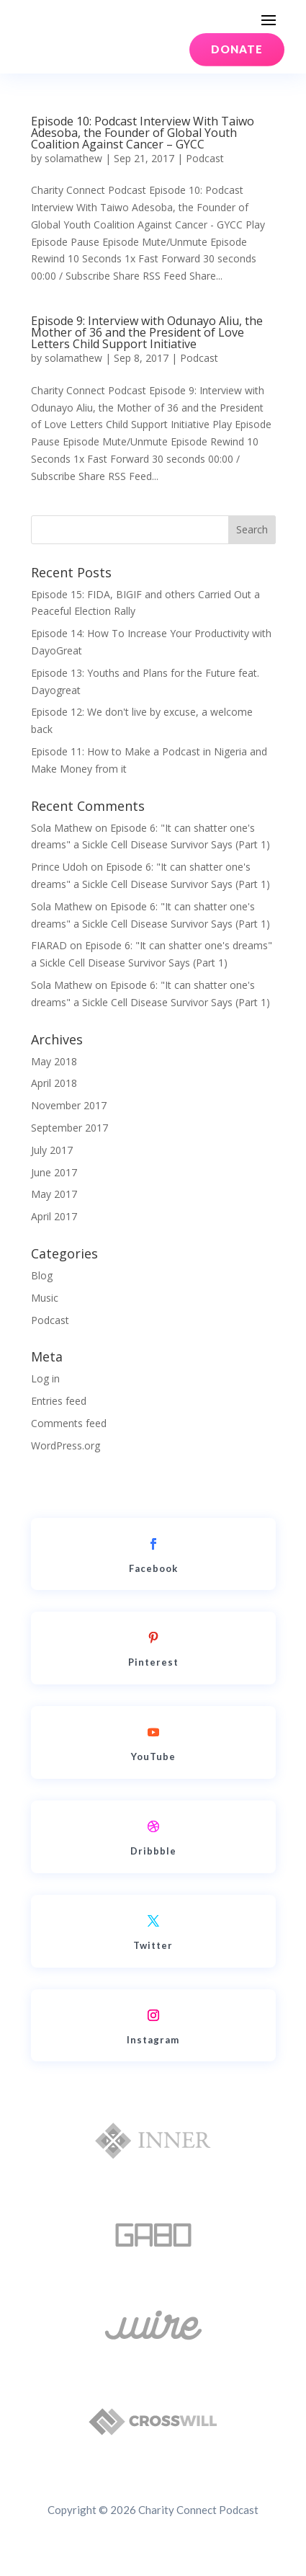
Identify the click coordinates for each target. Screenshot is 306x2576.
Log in (45, 1378)
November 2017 (69, 1105)
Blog (42, 1275)
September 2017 (69, 1127)
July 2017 (52, 1150)
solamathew (73, 158)
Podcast (205, 158)
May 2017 (54, 1194)
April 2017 (54, 1216)
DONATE (237, 49)
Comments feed (69, 1423)
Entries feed (58, 1401)
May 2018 (54, 1061)
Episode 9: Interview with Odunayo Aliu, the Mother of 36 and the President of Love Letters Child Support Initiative (147, 332)
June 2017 (54, 1172)
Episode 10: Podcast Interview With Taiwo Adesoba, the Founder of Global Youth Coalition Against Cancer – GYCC (142, 132)
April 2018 (54, 1083)
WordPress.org (65, 1445)
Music (44, 1298)
